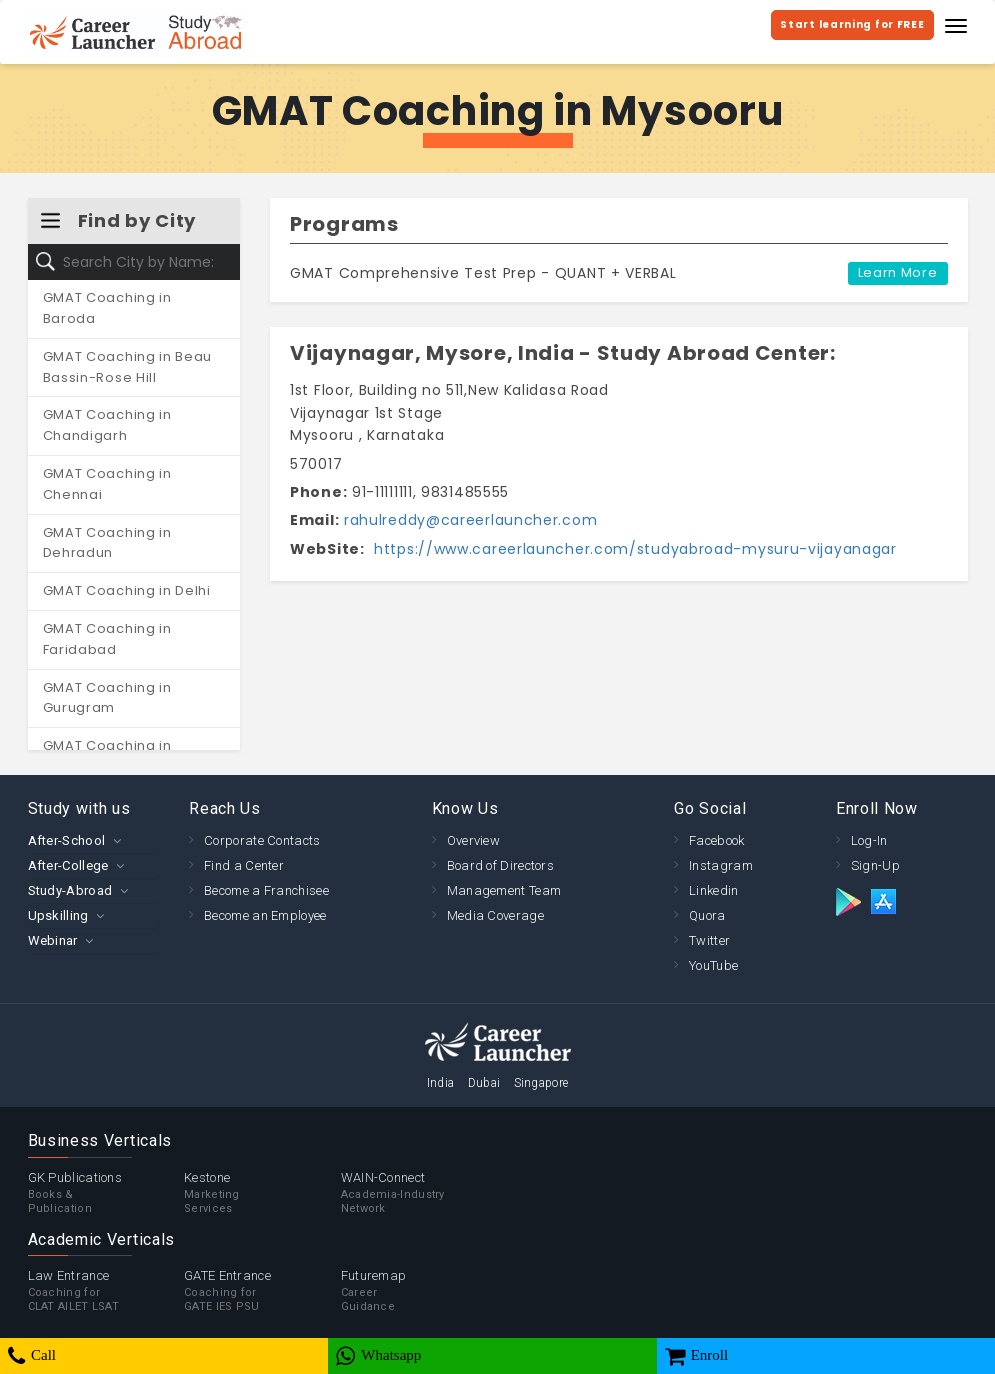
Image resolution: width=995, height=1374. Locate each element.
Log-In (869, 840)
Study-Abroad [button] (70, 890)
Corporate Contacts (262, 840)
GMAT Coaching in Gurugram (107, 698)
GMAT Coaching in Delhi (127, 590)
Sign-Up (875, 865)
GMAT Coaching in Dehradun (107, 543)
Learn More (898, 272)
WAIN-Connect (419, 1193)
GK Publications (106, 1193)
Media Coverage (495, 915)
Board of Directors (500, 865)
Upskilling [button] (58, 915)
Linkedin (713, 890)
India (441, 1083)
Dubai (484, 1083)
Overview (473, 840)
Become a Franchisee (266, 890)
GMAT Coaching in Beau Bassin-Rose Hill (128, 367)
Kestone (262, 1193)
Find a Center (244, 865)
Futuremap (419, 1291)
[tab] (94, 840)
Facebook (716, 840)
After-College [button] (68, 865)
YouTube (713, 965)
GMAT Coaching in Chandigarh (107, 425)
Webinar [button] (53, 940)
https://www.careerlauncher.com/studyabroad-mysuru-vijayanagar (632, 549)
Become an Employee (265, 915)
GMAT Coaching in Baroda (107, 308)
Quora (707, 915)
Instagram (721, 865)
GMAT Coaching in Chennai (107, 484)
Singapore (541, 1083)
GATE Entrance (262, 1291)
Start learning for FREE (852, 24)
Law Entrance (106, 1291)
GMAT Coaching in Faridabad (107, 639)
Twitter (709, 940)
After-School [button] (67, 840)
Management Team (504, 890)
